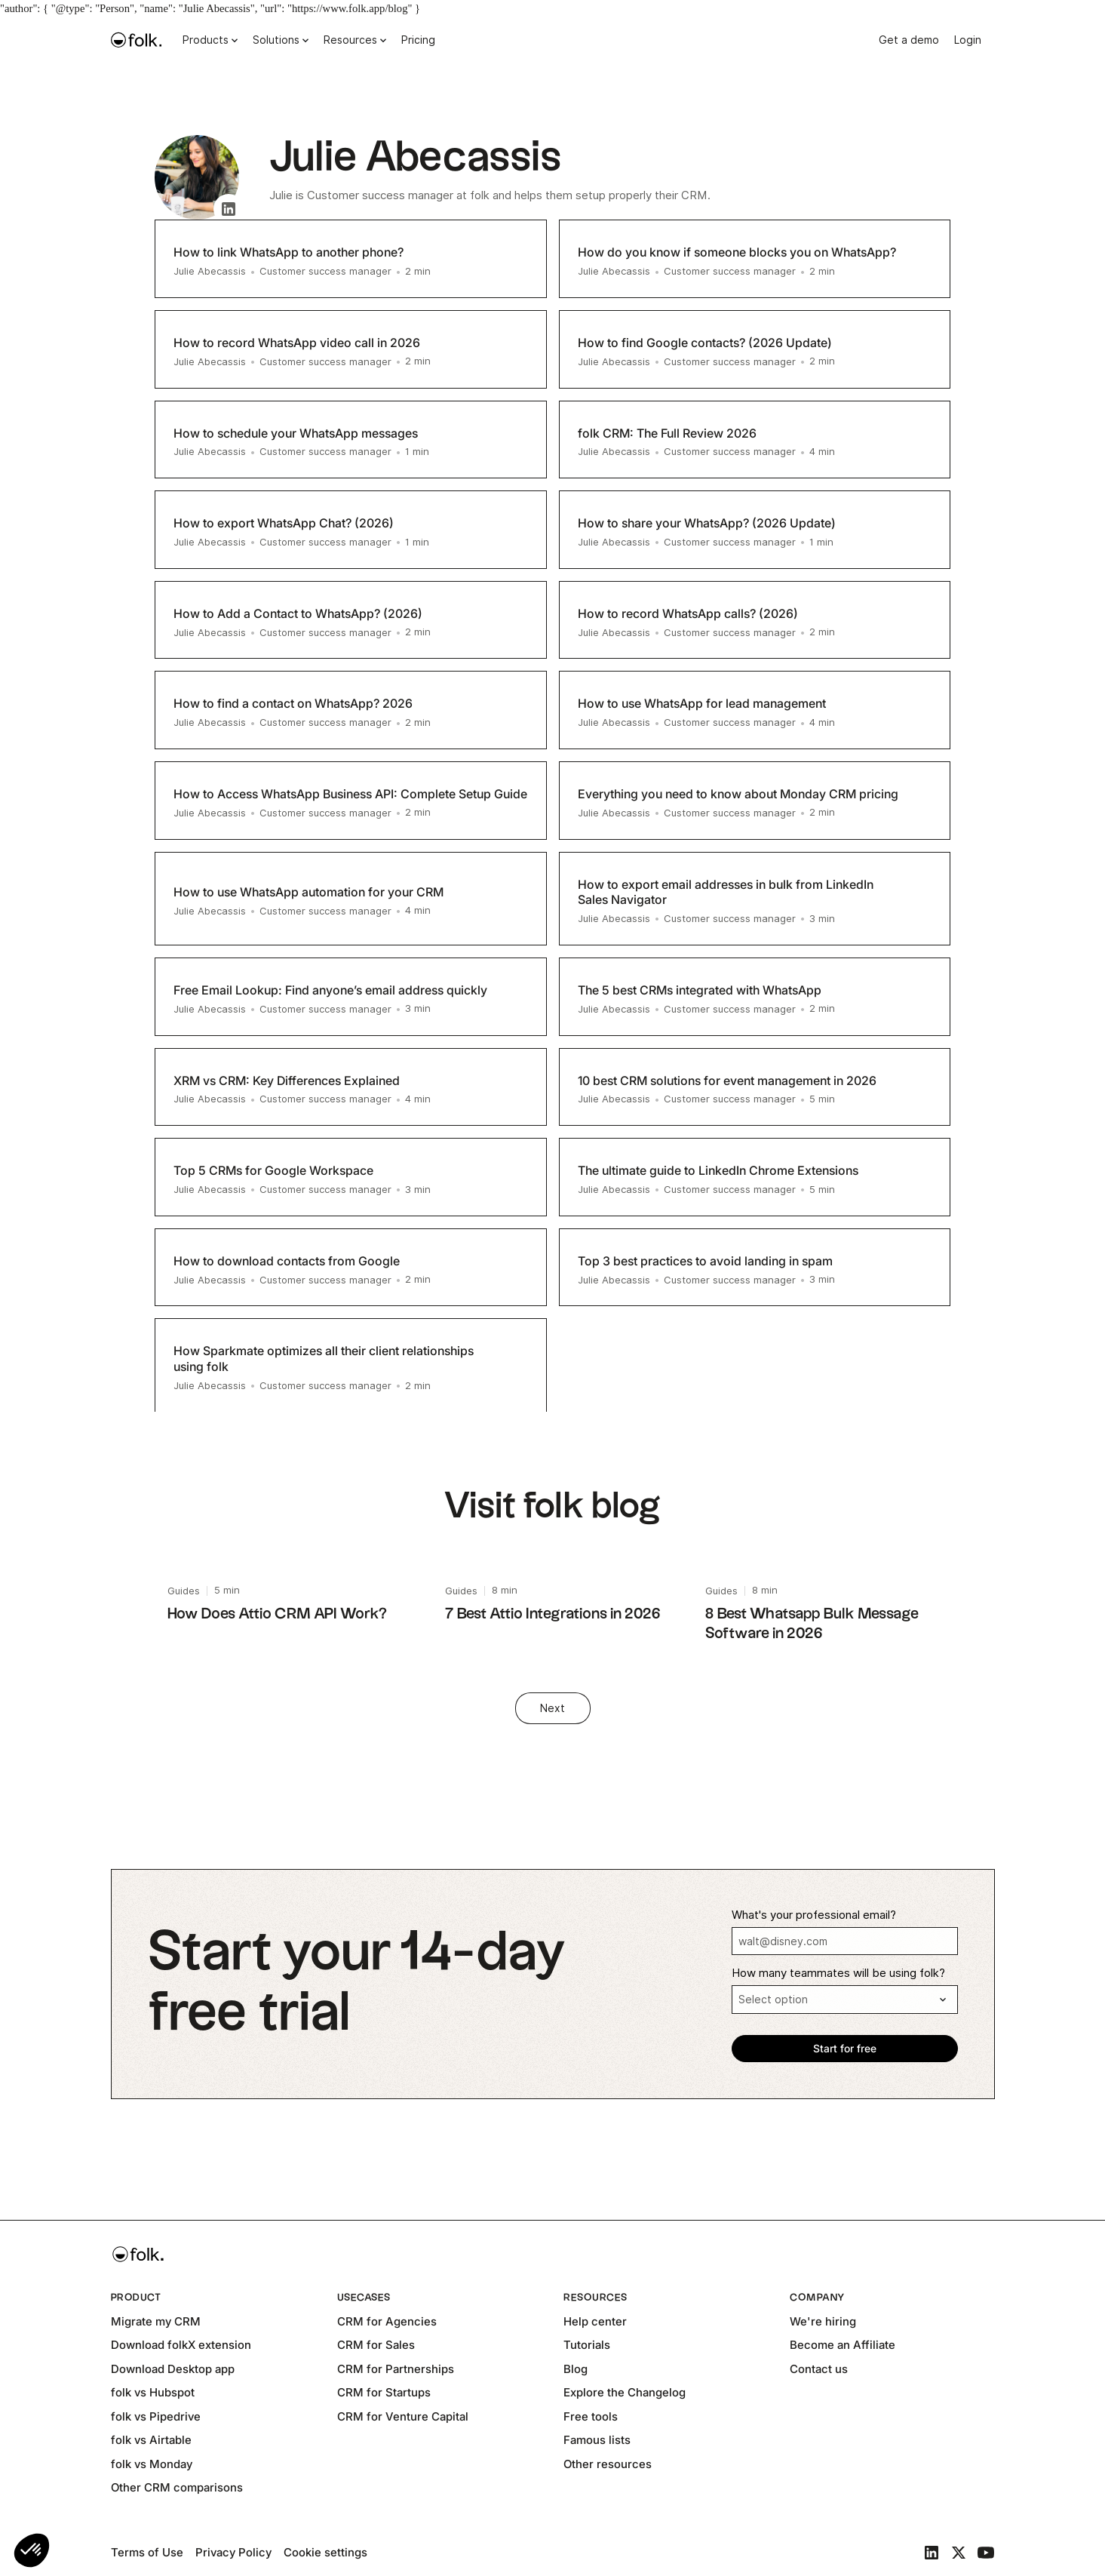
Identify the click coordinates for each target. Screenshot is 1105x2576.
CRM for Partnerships (395, 2369)
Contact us (819, 2369)
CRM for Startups (384, 2392)
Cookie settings (325, 2552)
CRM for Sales (376, 2345)
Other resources (607, 2464)
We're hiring (823, 2321)
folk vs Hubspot (153, 2392)
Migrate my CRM (156, 2321)
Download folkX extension (181, 2345)
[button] (32, 2550)
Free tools (590, 2416)
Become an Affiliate (842, 2345)
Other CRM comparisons (177, 2487)
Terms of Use (147, 2552)
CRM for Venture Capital (402, 2416)
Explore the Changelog (624, 2392)
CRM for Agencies (387, 2321)
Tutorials (586, 2345)
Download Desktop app (173, 2369)
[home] (136, 40)
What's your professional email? (814, 1915)
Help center (595, 2321)
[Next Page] (553, 1708)
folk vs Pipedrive (156, 2416)
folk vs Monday (151, 2464)
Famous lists (597, 2440)
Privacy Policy (233, 2552)
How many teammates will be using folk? (838, 1973)
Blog (575, 2369)
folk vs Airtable (151, 2440)
